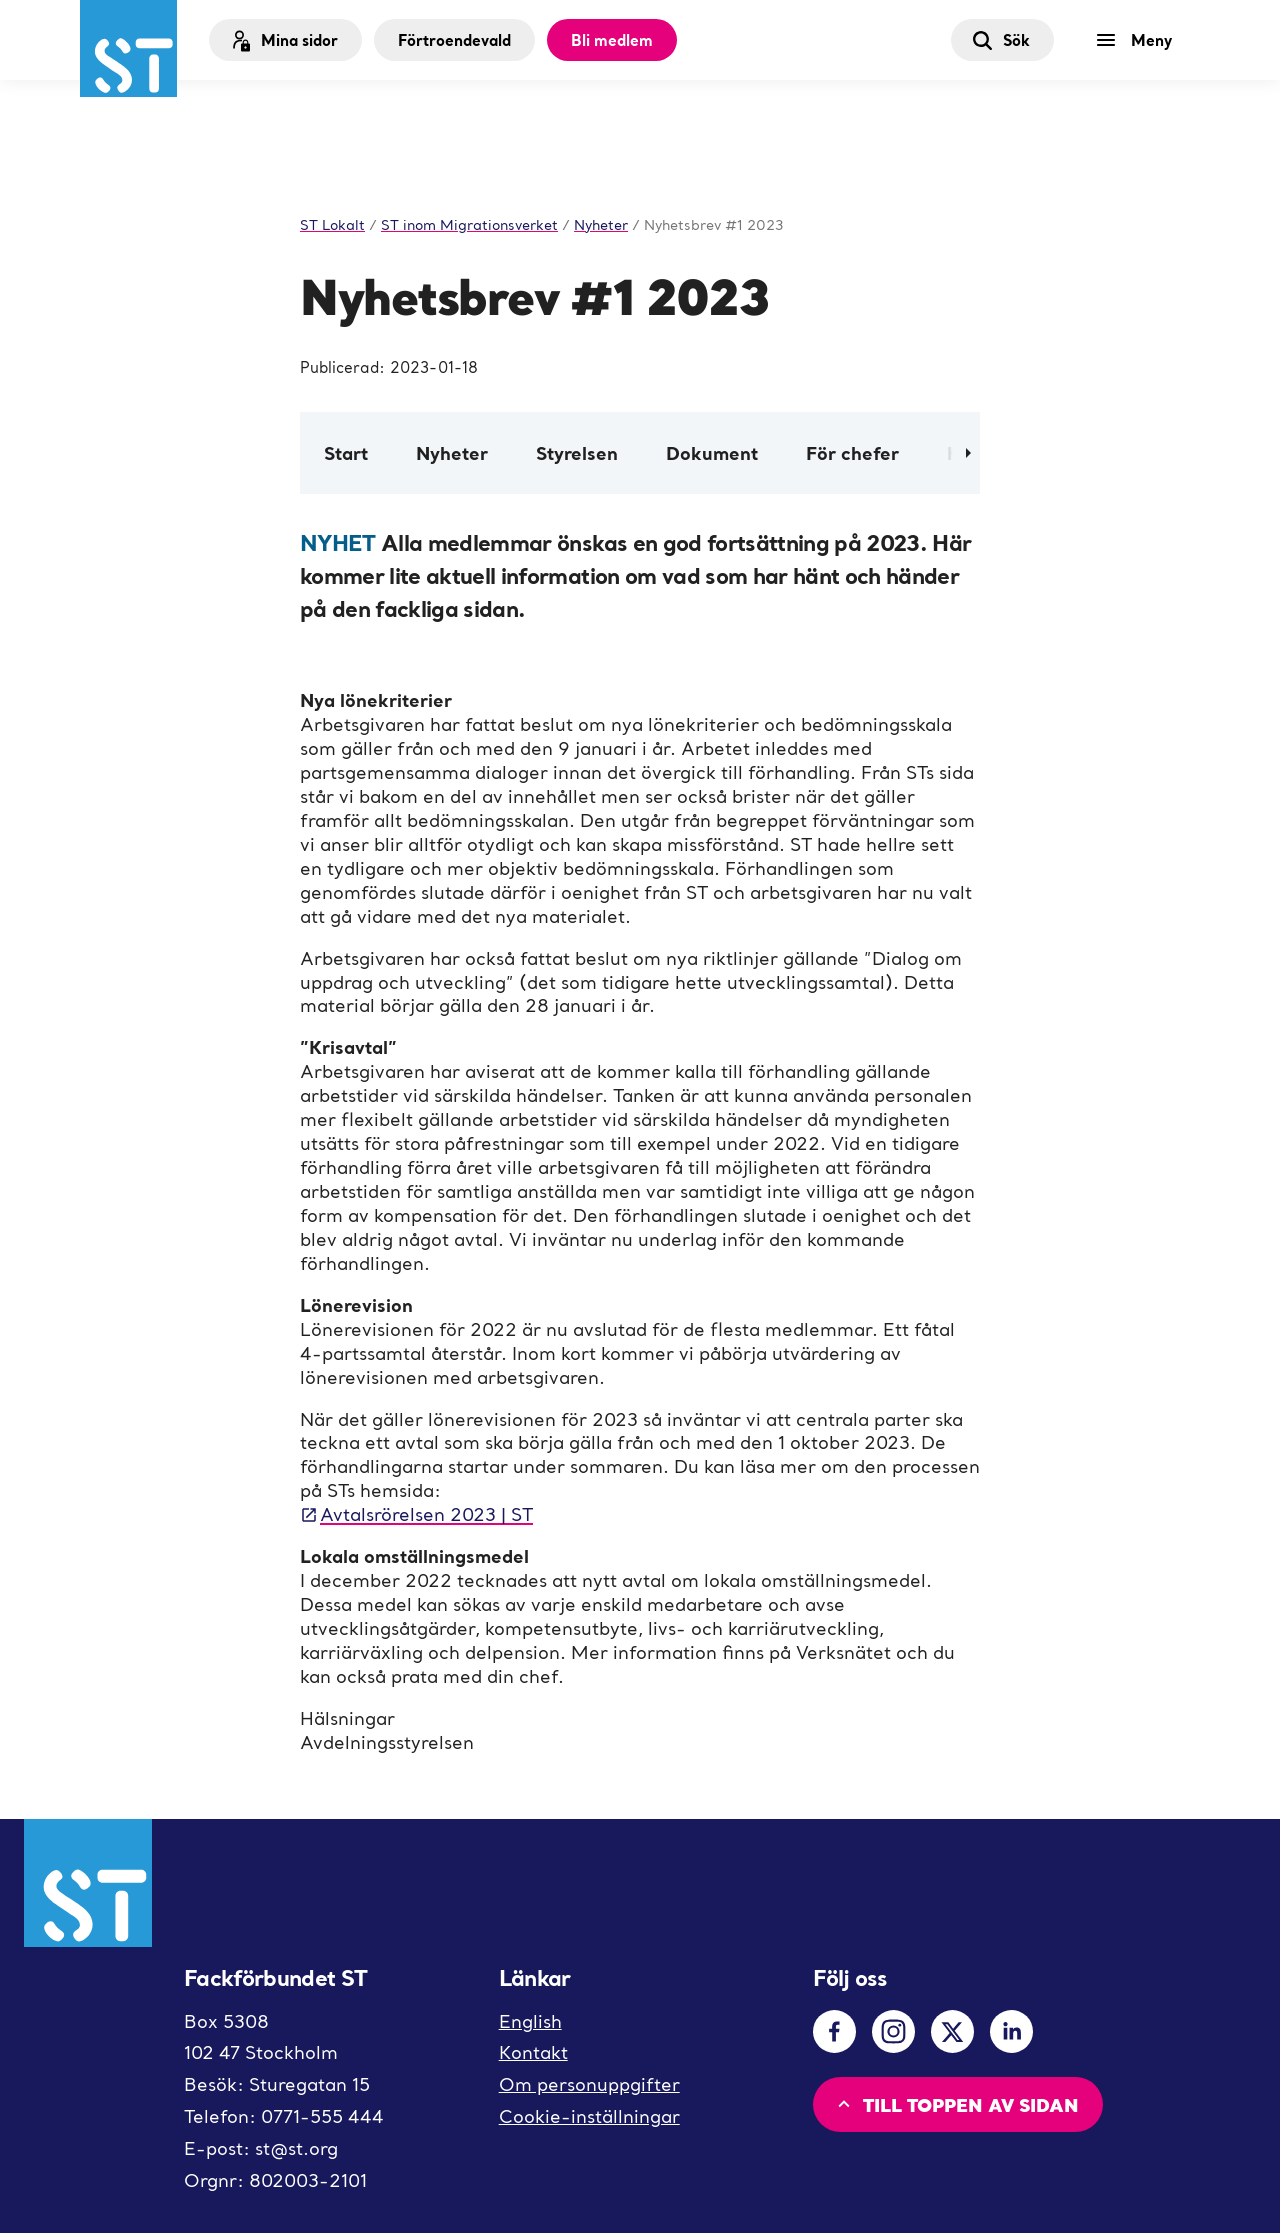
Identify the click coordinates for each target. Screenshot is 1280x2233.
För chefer (852, 453)
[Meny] (1139, 40)
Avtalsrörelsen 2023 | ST (416, 1514)
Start (346, 453)
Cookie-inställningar (589, 2116)
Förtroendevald (454, 40)
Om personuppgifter (589, 2084)
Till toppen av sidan (956, 2104)
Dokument (712, 453)
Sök (1000, 40)
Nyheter (452, 453)
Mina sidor (283, 40)
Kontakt (533, 2052)
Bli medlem (612, 40)
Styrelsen (577, 453)
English (530, 2021)
